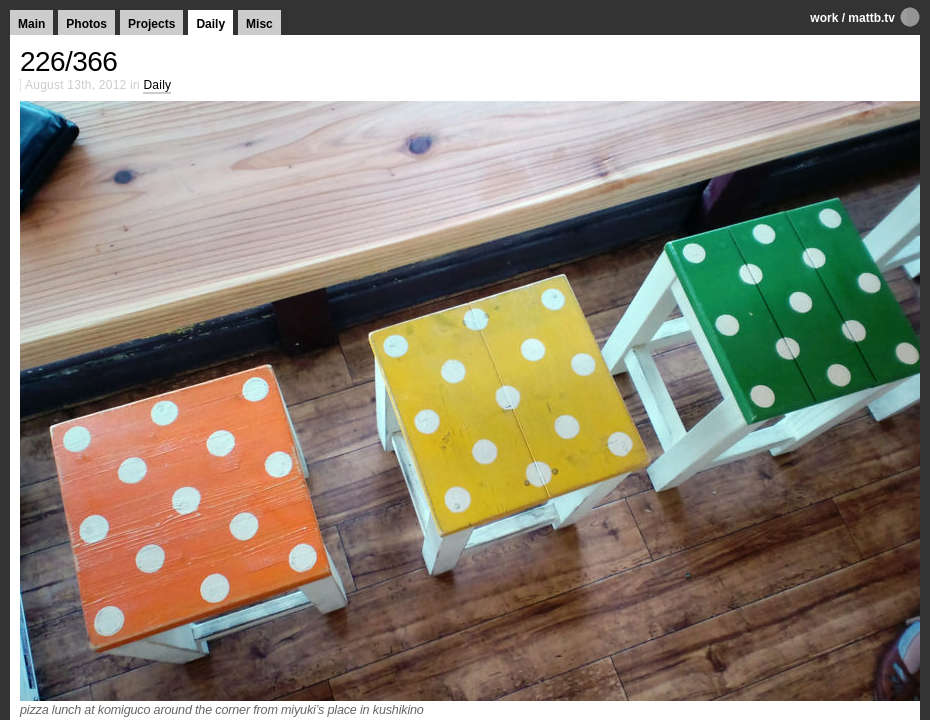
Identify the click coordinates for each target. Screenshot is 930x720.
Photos (86, 24)
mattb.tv (871, 18)
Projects (151, 24)
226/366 (68, 61)
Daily (210, 24)
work (824, 18)
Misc (259, 24)
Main (31, 24)
